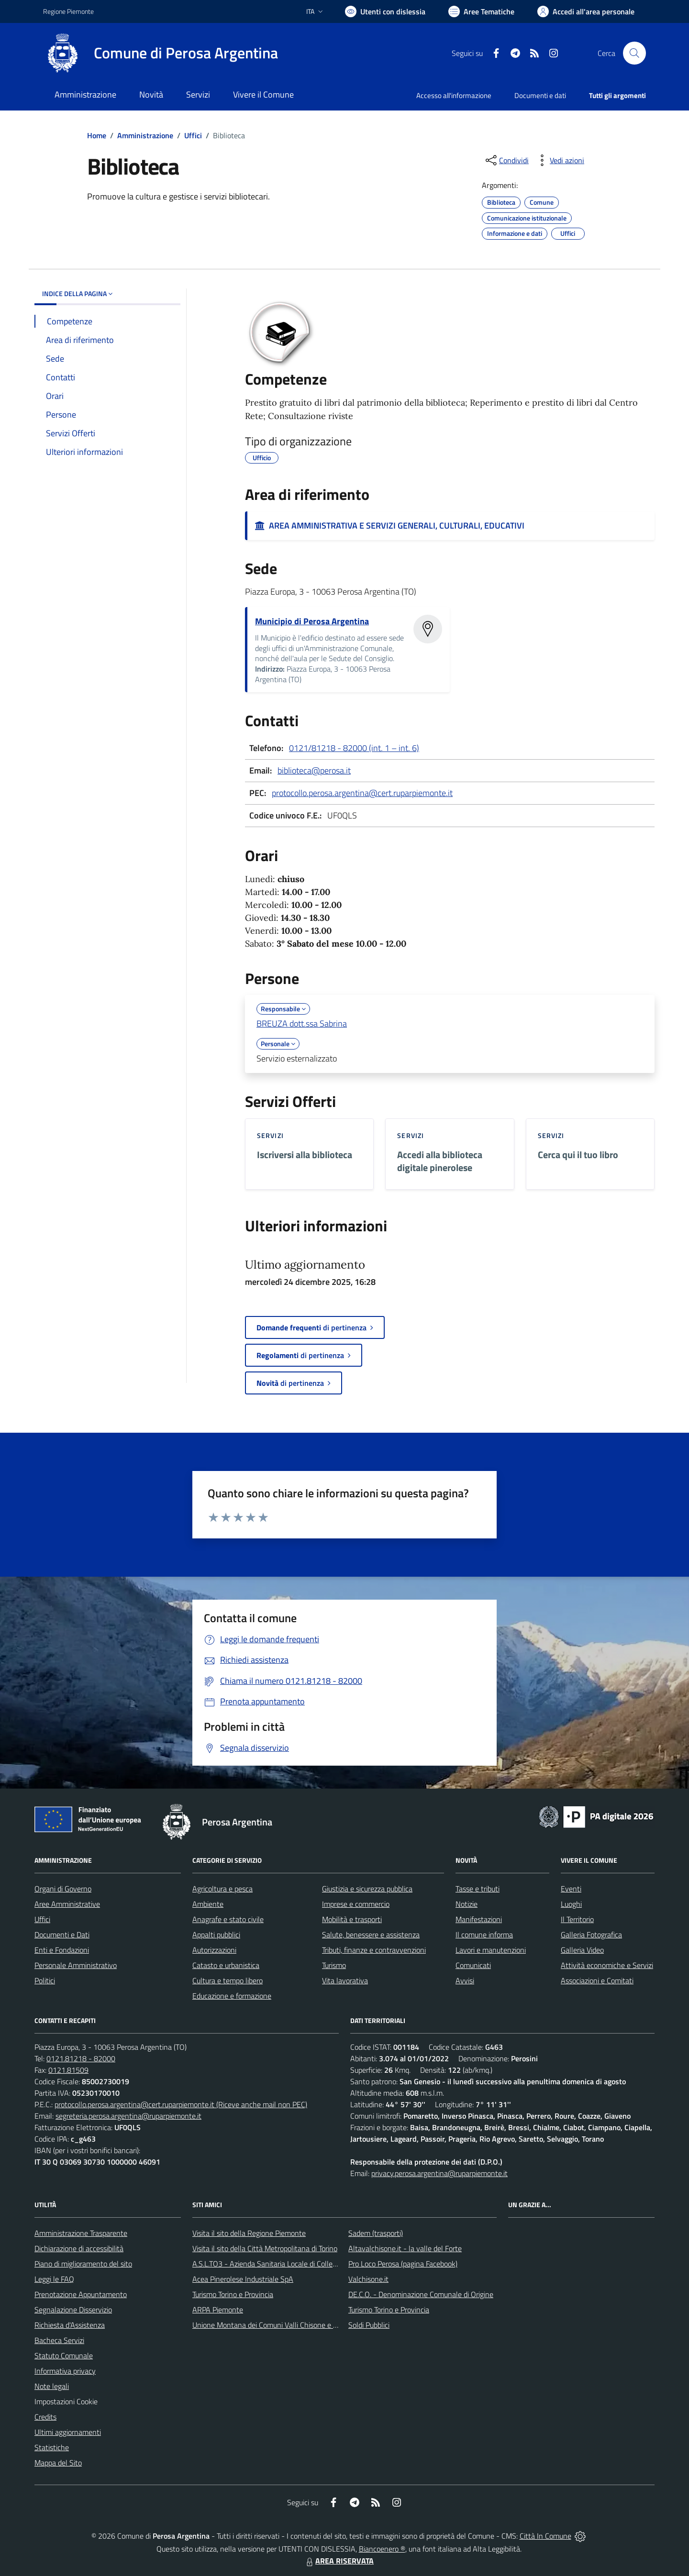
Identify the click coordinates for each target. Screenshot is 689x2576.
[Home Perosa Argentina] (160, 53)
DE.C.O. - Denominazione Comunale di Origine (420, 2294)
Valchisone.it (368, 2279)
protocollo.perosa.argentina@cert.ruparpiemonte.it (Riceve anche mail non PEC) (181, 2104)
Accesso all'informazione (453, 95)
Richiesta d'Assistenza (69, 2325)
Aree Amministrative (67, 1904)
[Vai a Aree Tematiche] (481, 11)
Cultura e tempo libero (227, 1980)
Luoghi (571, 1904)
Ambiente (207, 1904)
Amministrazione (145, 135)
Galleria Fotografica (591, 1934)
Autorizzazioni (214, 1950)
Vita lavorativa (345, 1980)
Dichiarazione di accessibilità (78, 2248)
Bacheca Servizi (59, 2340)
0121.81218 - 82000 (80, 2058)
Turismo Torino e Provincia (232, 2294)
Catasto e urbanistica (225, 1965)
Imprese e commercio (355, 1904)
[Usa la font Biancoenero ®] (385, 11)
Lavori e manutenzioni (491, 1950)
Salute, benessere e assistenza (371, 1934)
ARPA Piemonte (217, 2309)
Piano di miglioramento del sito (83, 2263)
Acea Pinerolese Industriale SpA (242, 2279)
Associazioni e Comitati (597, 1980)
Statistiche (51, 2447)
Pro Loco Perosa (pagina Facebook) (402, 2263)
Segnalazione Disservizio (73, 2309)
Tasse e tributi (478, 1888)
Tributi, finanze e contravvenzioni (374, 1950)
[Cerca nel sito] (634, 53)
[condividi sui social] (506, 160)
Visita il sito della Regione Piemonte (249, 2233)
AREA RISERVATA (339, 2560)
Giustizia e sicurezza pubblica (367, 1888)
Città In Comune (545, 2536)
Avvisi (465, 1980)
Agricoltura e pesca (222, 1888)
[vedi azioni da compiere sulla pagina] (559, 160)
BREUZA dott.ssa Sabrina (301, 1023)
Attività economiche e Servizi (607, 1965)
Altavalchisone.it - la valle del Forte (405, 2248)
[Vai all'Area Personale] (586, 11)
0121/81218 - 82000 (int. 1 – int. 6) (354, 747)
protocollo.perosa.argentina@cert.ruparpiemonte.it (362, 792)
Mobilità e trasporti (352, 1919)
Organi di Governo (62, 1888)
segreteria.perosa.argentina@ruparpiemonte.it (128, 2116)
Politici (44, 1980)
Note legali (51, 2386)
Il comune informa (484, 1934)
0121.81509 (68, 2070)
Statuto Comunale (63, 2355)
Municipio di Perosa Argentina (312, 621)
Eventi (571, 1888)
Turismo (334, 1965)
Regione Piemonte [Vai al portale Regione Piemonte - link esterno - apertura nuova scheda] (68, 11)
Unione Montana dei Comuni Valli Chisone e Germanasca (282, 2325)
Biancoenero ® (382, 2548)
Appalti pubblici (216, 1934)
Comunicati (473, 1965)
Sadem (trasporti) (375, 2233)
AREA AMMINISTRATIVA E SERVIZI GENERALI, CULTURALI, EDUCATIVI (389, 525)
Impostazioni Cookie (66, 2401)
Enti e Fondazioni (61, 1950)
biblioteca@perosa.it (314, 770)
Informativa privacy (65, 2371)
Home (96, 135)
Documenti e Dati (61, 1934)
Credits (45, 2416)
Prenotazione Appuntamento (80, 2294)
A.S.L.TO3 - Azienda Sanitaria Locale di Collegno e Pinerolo (285, 2263)
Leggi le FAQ (54, 2279)
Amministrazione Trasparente (80, 2233)
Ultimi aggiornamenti (67, 2432)
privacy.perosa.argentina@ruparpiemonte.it (439, 2173)
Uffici (193, 135)
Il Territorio (577, 1919)
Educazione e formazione (231, 1995)
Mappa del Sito (58, 2462)
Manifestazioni (479, 1919)
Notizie (467, 1904)
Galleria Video (582, 1950)
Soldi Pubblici (368, 2325)
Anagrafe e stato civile (228, 1919)
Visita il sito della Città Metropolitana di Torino (264, 2248)
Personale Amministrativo (75, 1965)
